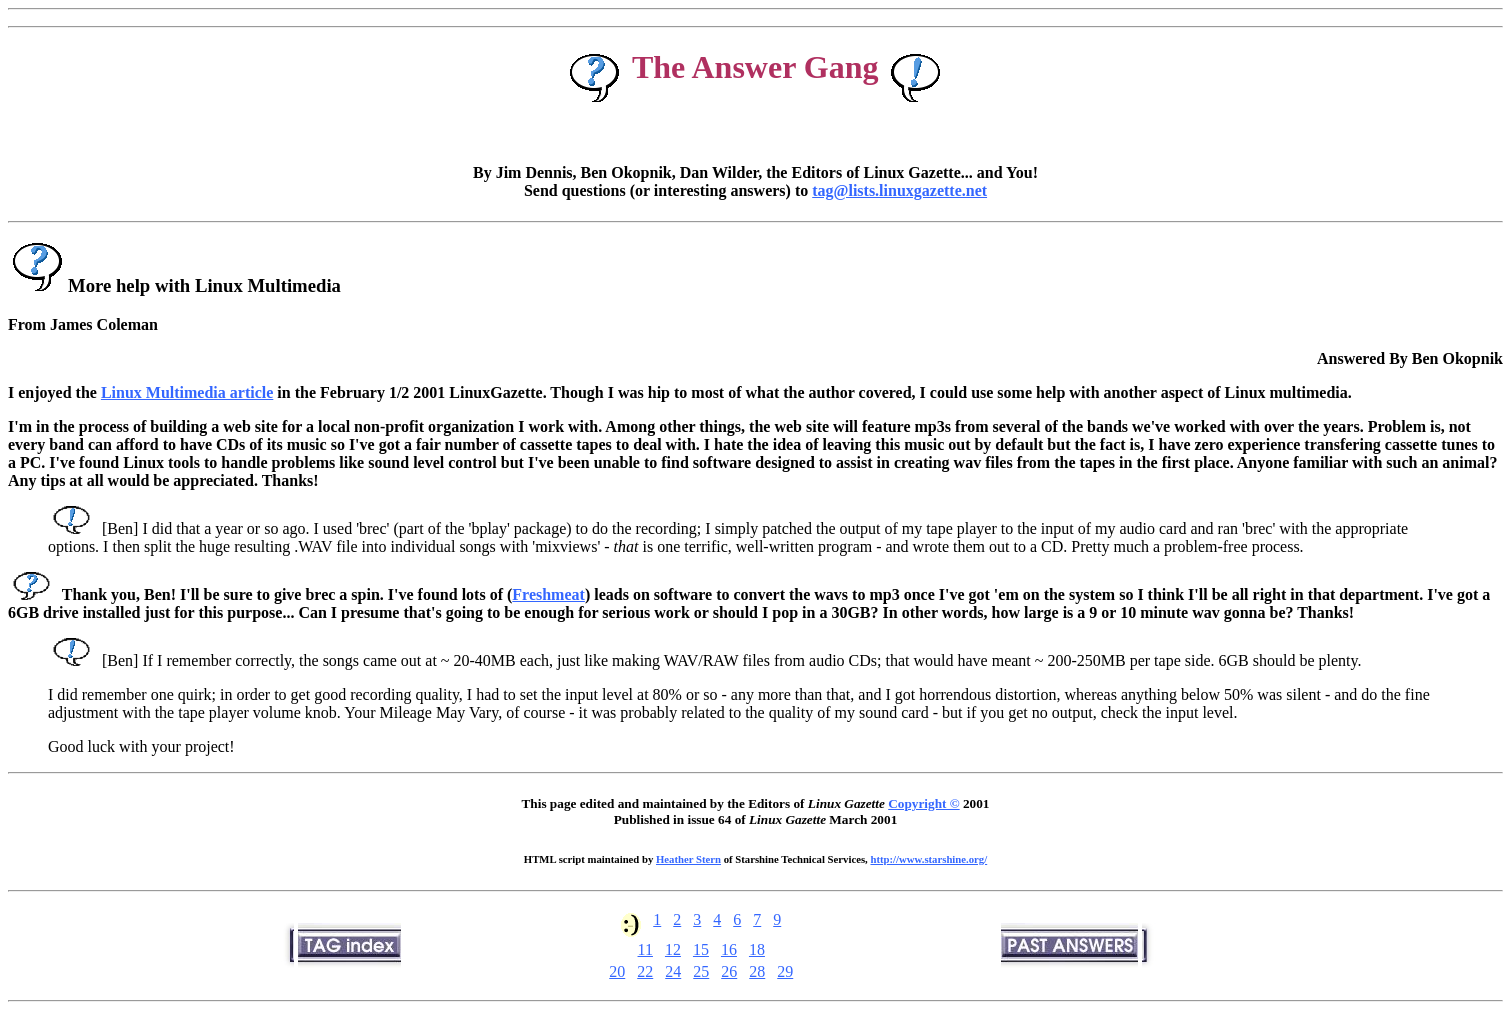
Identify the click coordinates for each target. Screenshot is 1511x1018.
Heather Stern (688, 859)
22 (645, 971)
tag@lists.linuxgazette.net (899, 190)
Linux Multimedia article (187, 392)
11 (645, 949)
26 (729, 971)
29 (785, 971)
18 (757, 949)
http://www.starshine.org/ (928, 859)
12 (673, 949)
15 (701, 949)
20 (617, 971)
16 (729, 949)
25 (701, 971)
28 (757, 971)
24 (673, 971)
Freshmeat (548, 594)
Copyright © (923, 803)
